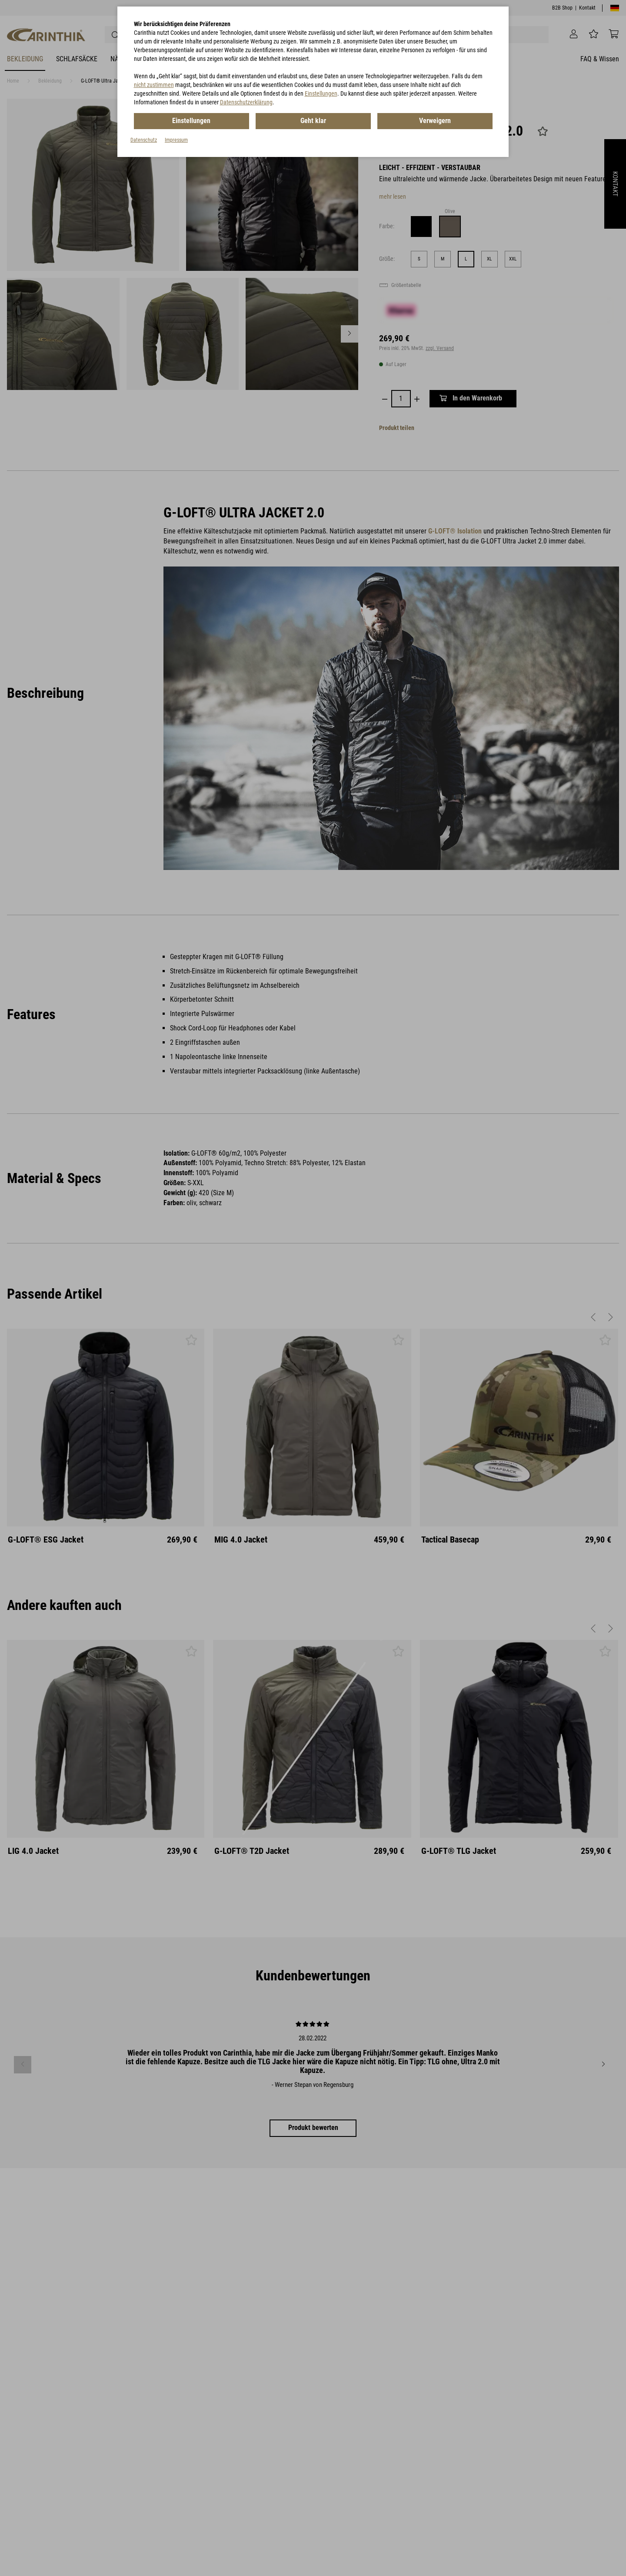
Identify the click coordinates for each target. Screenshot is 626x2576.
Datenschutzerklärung (246, 102)
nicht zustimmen (154, 84)
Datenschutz (143, 140)
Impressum (176, 140)
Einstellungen (321, 93)
